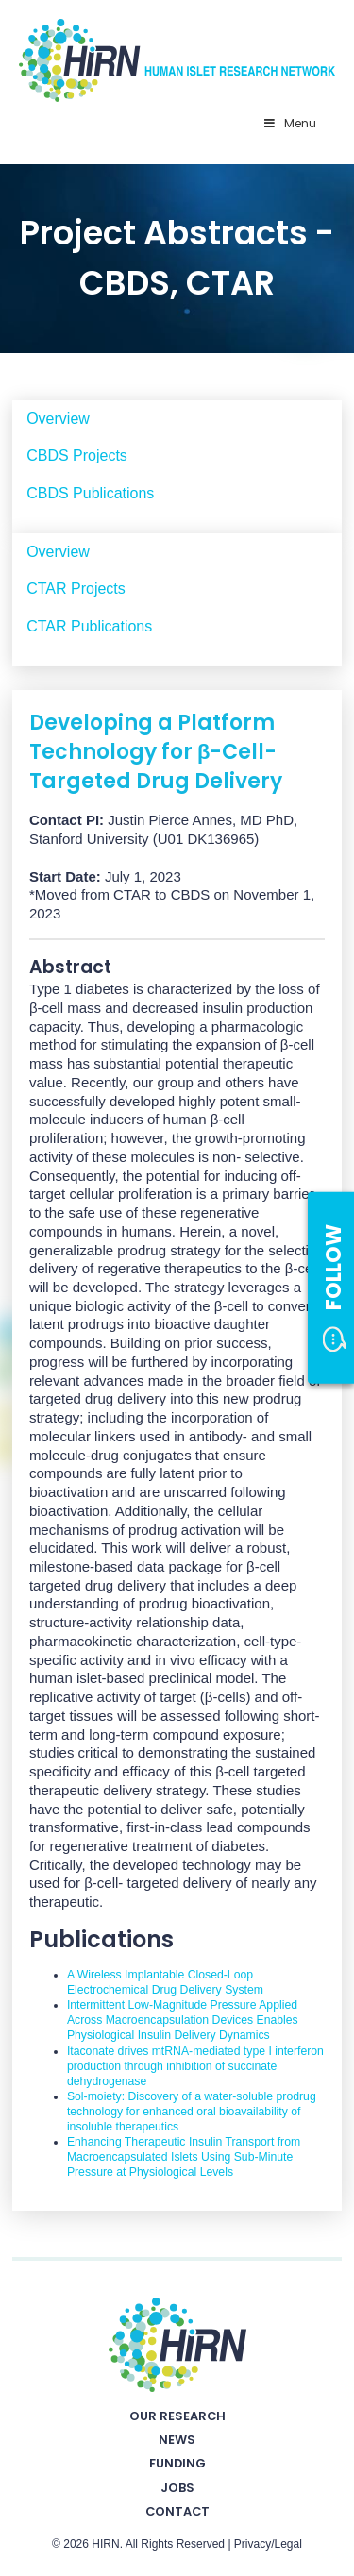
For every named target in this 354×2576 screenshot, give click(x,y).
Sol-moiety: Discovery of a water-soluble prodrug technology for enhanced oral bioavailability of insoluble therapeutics (191, 2111)
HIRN (105, 2544)
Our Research (177, 2416)
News (177, 2440)
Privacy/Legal (268, 2544)
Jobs (177, 2488)
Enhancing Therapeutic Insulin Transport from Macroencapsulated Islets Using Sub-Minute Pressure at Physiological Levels (183, 2157)
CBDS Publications (90, 493)
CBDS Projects (76, 455)
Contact (177, 2511)
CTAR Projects (76, 589)
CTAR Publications (89, 626)
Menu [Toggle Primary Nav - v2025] (289, 123)
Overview (58, 419)
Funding (177, 2463)
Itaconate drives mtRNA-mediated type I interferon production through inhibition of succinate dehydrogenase (195, 2066)
